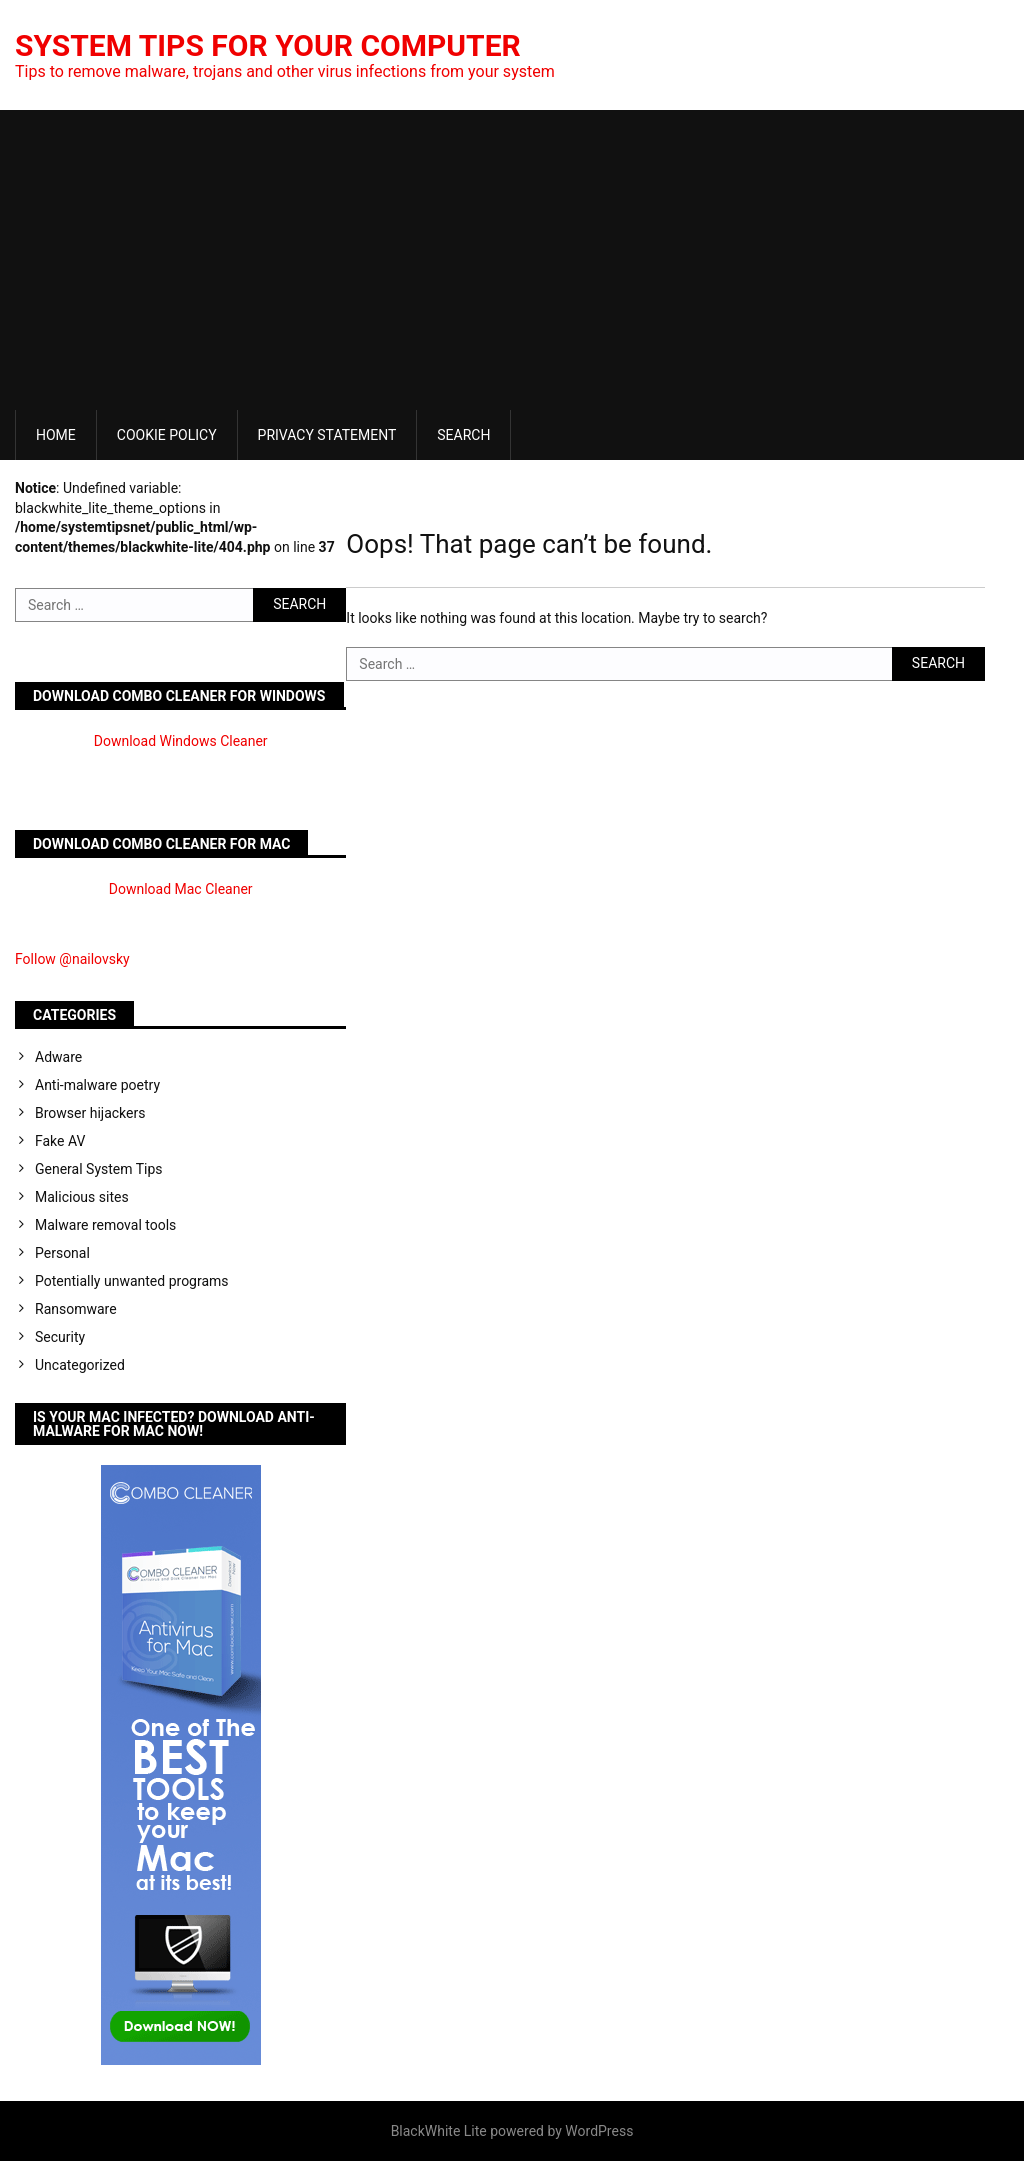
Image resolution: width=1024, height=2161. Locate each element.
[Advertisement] (512, 260)
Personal (62, 1253)
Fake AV (60, 1141)
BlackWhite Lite (439, 2131)
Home (56, 435)
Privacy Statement (327, 435)
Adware (58, 1057)
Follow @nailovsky (72, 959)
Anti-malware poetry (97, 1085)
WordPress (599, 2131)
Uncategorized (80, 1365)
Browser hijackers (90, 1113)
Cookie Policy (167, 435)
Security (60, 1337)
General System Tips (99, 1169)
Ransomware (76, 1309)
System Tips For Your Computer (268, 45)
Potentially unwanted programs (132, 1281)
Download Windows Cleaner (181, 741)
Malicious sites (82, 1197)
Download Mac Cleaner (181, 889)
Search (463, 435)
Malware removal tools (105, 1225)
